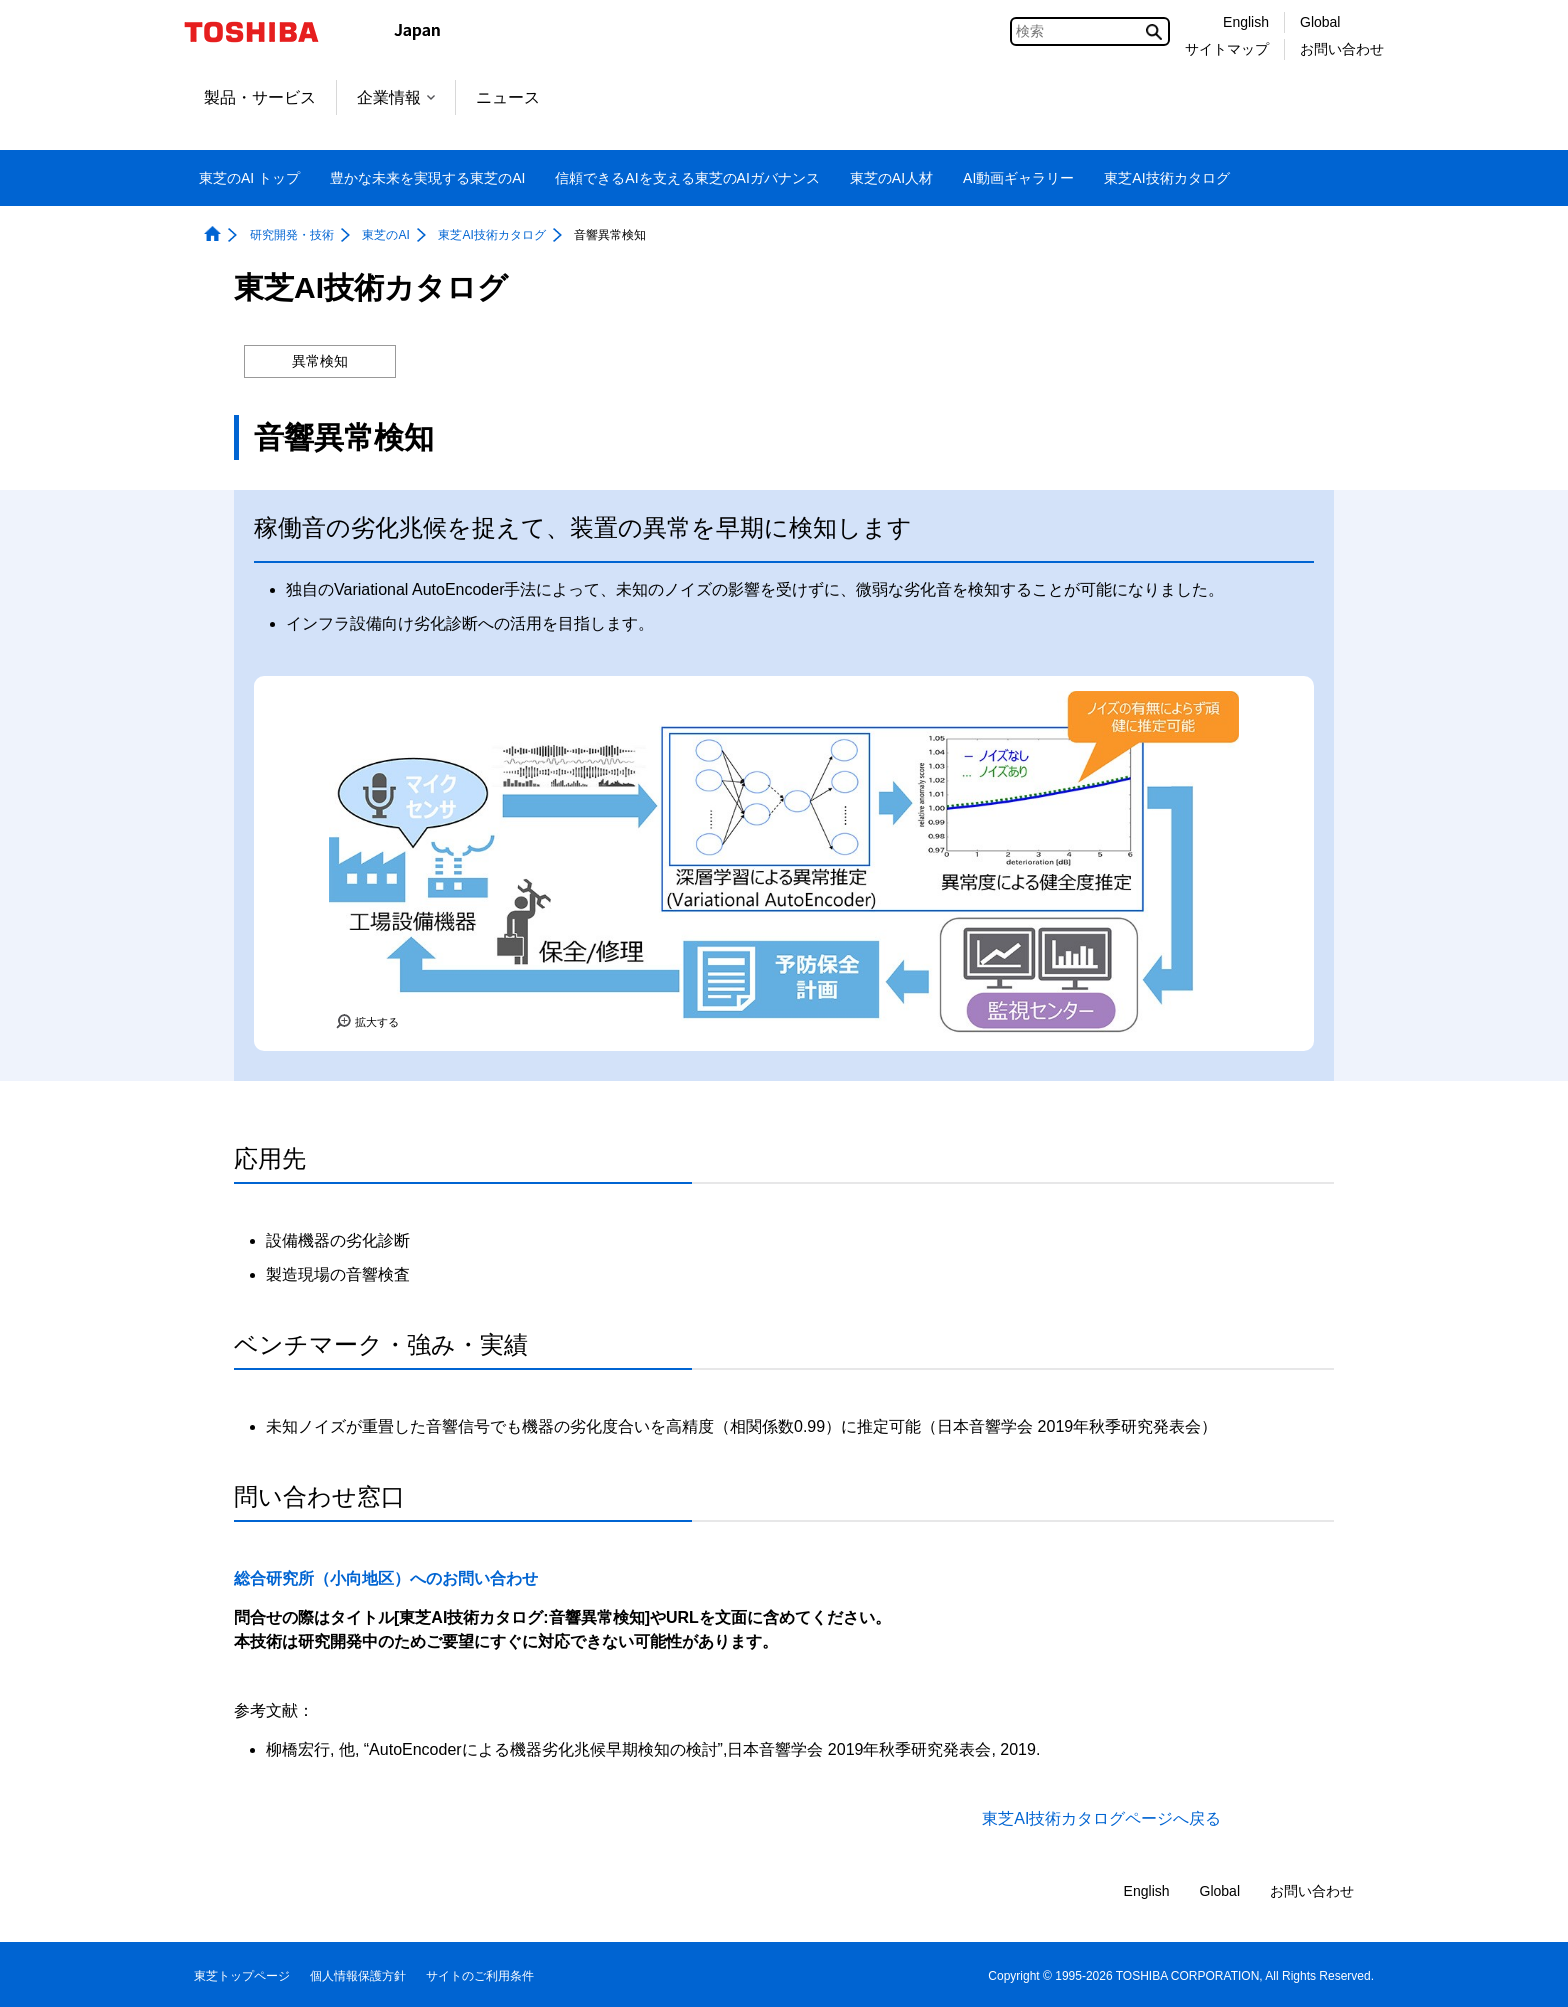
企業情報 (396, 97)
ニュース (508, 97)
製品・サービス (260, 97)
